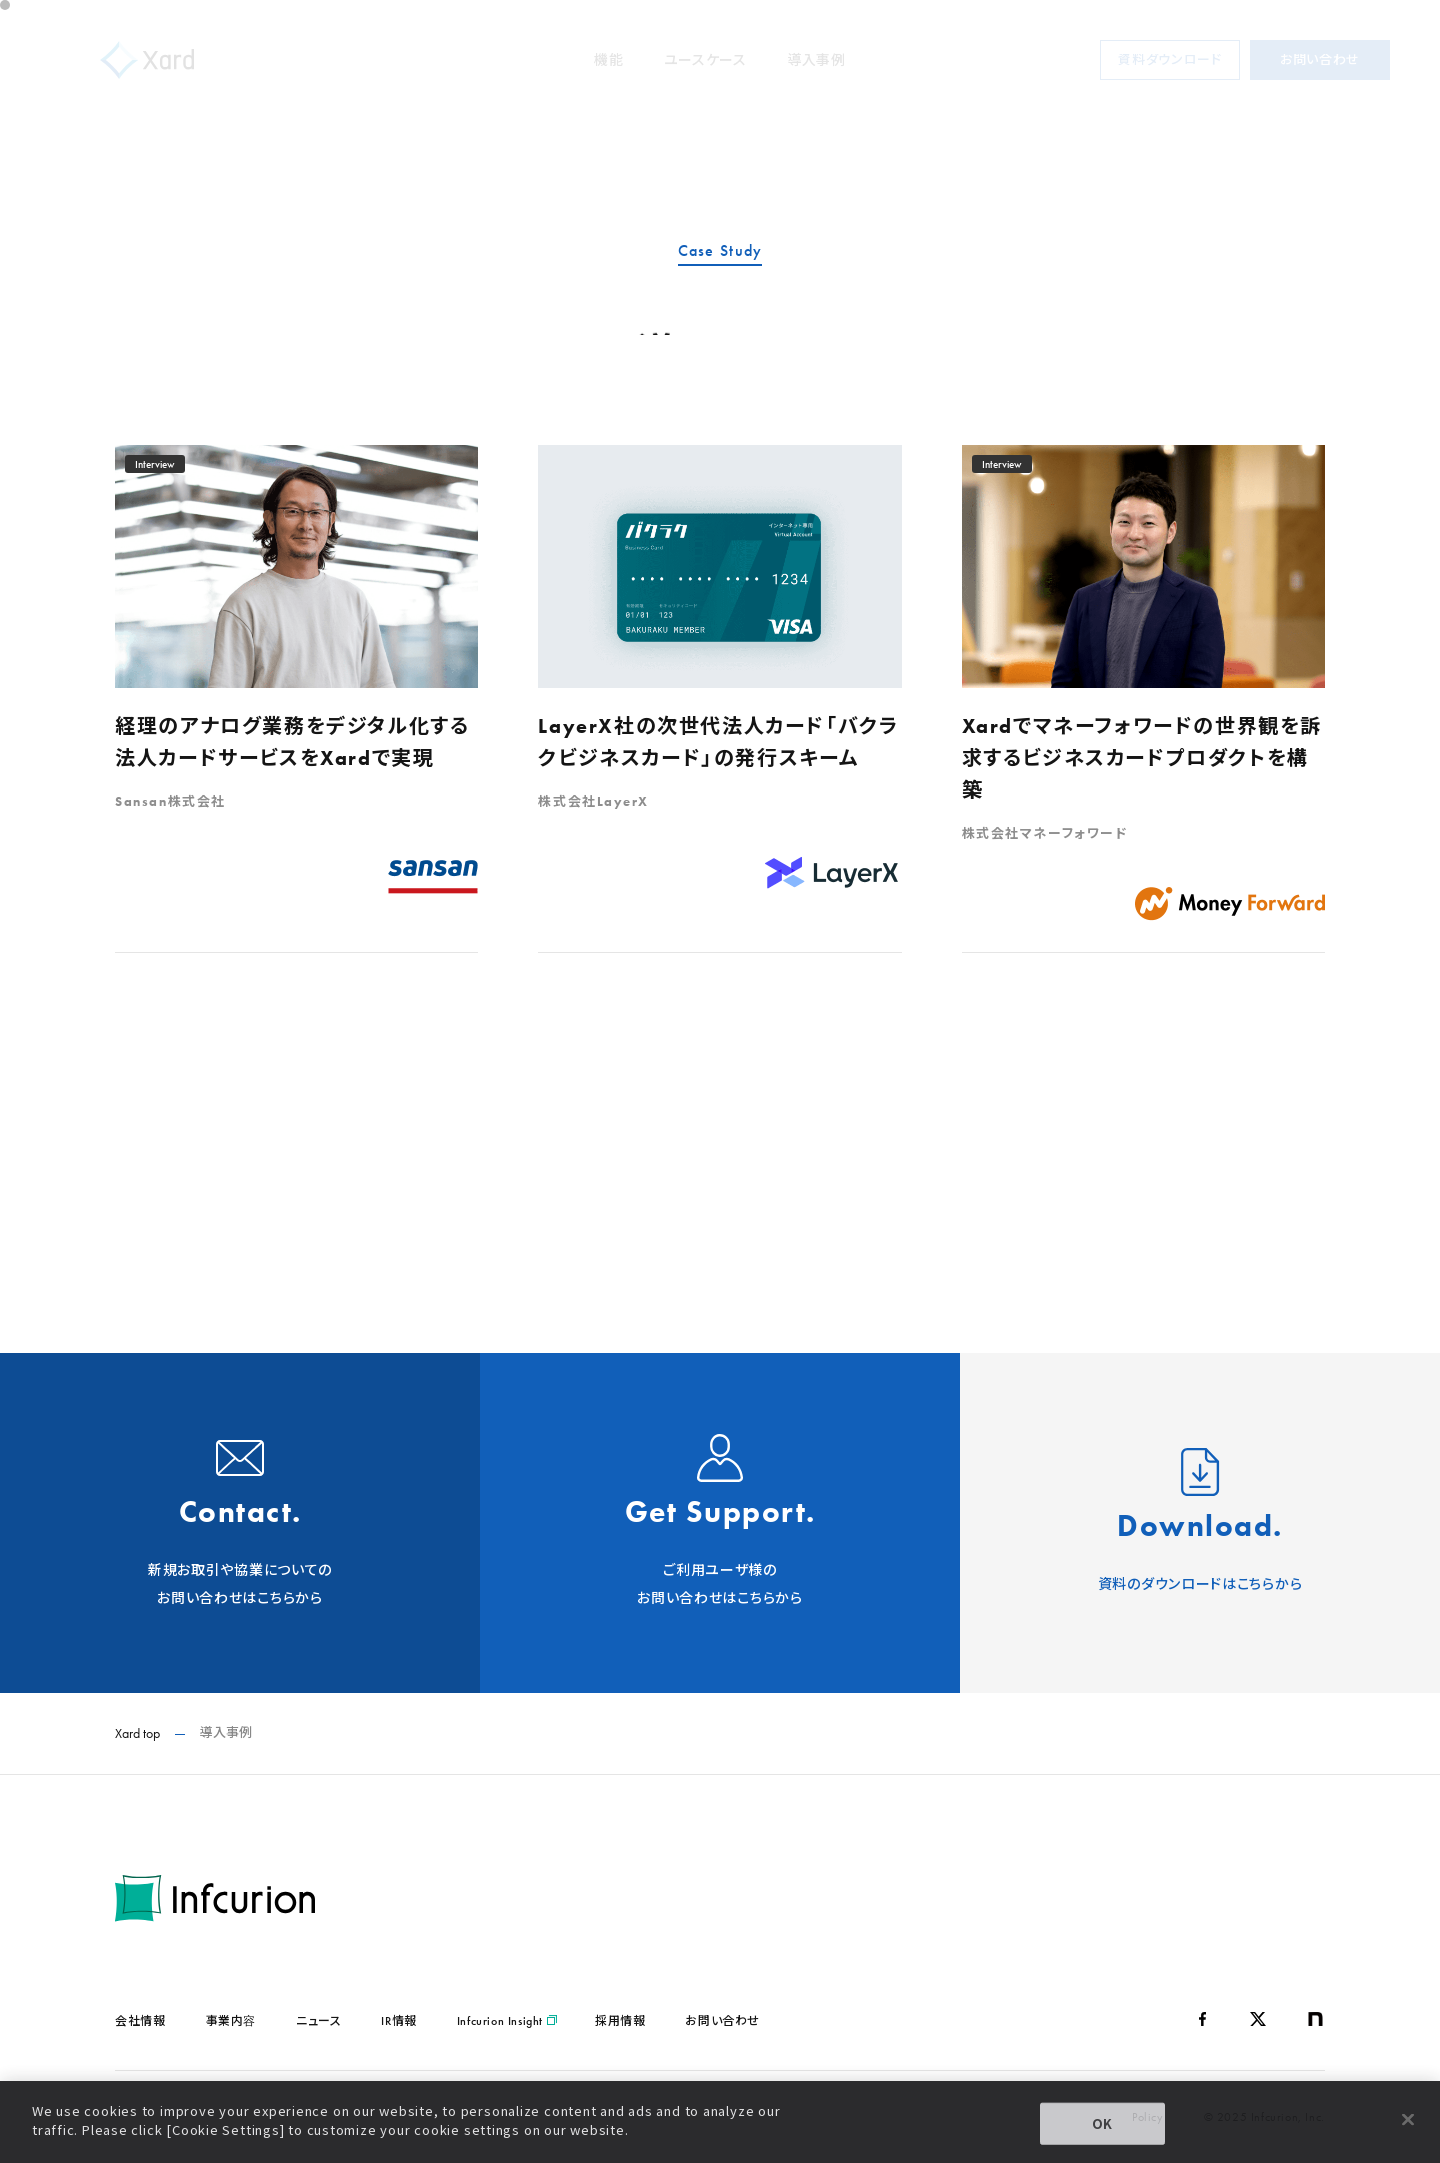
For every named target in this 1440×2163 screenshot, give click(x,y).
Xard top (137, 1733)
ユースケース (705, 60)
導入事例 (816, 60)
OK (1103, 2123)
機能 (608, 60)
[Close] (1408, 2119)
